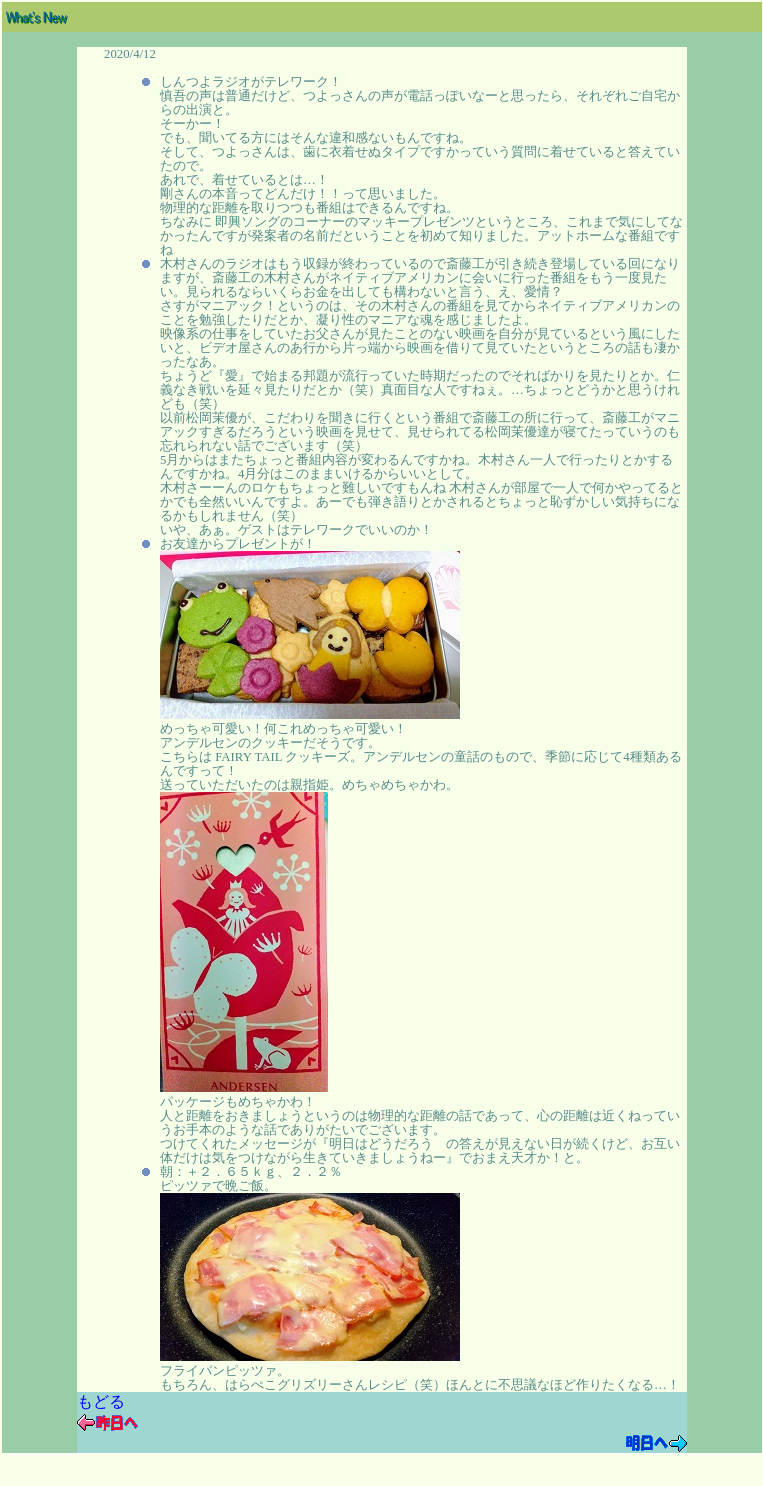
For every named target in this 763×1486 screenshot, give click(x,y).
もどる (101, 1401)
